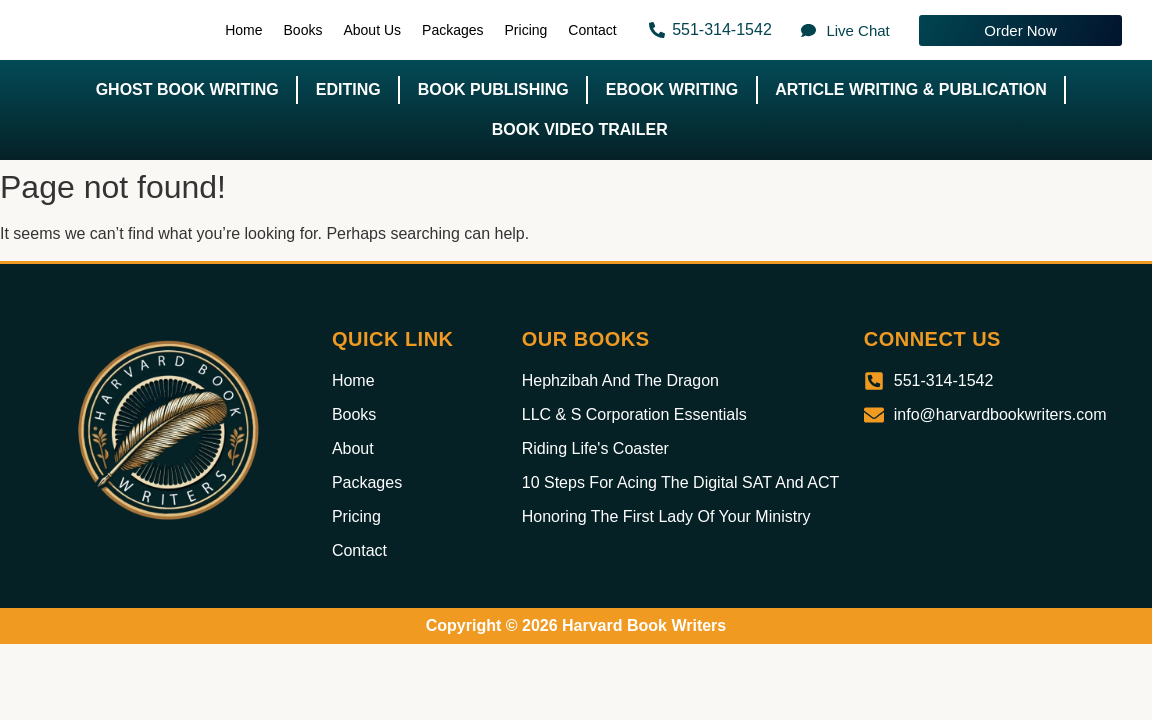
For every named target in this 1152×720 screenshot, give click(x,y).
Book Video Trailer (580, 129)
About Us (372, 30)
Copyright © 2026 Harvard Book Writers (576, 625)
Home (243, 30)
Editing (348, 89)
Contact (592, 30)
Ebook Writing (672, 89)
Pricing (526, 30)
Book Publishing (493, 89)
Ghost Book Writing (187, 89)
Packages (452, 30)
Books (303, 30)
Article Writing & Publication (911, 89)
